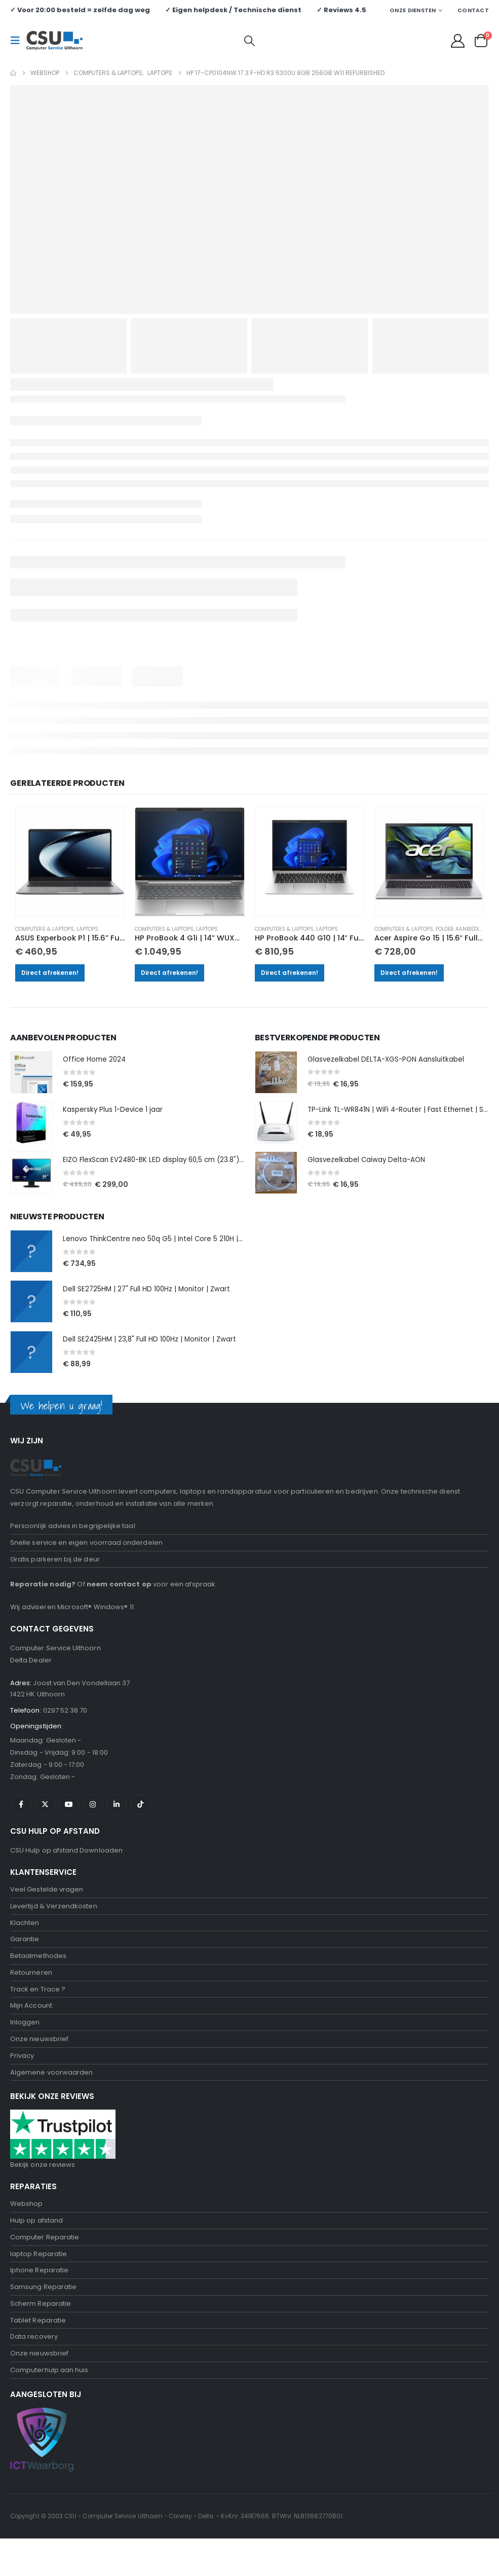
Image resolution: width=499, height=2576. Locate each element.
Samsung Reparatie (43, 2318)
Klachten (25, 1937)
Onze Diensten (413, 10)
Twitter (45, 1816)
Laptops (87, 929)
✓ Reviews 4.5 (341, 10)
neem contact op (119, 1590)
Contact (473, 10)
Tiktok (140, 1816)
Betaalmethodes (38, 1972)
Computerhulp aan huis (49, 2407)
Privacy (22, 2079)
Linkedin (116, 1816)
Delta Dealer (31, 1666)
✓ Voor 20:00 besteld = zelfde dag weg (80, 10)
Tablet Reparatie (38, 2354)
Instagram (93, 1816)
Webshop (26, 2229)
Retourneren (31, 1990)
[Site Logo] (54, 40)
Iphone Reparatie (39, 2300)
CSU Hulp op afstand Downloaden (66, 1862)
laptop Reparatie (38, 2283)
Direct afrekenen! (50, 972)
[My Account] (458, 41)
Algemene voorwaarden (51, 2096)
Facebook (21, 1816)
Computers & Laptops (44, 929)
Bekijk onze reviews (42, 2190)
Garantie (25, 1955)
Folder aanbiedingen (464, 929)
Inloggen (25, 2043)
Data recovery (34, 2371)
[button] (18, 40)
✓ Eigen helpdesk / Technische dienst (233, 10)
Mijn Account (31, 2025)
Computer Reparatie (44, 2265)
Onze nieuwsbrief (39, 2061)
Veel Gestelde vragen (46, 1901)
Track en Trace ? (37, 2008)
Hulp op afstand (36, 2247)
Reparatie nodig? (42, 1590)
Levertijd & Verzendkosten (53, 1919)
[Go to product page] (70, 861)
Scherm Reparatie (40, 2336)
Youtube (69, 1816)
